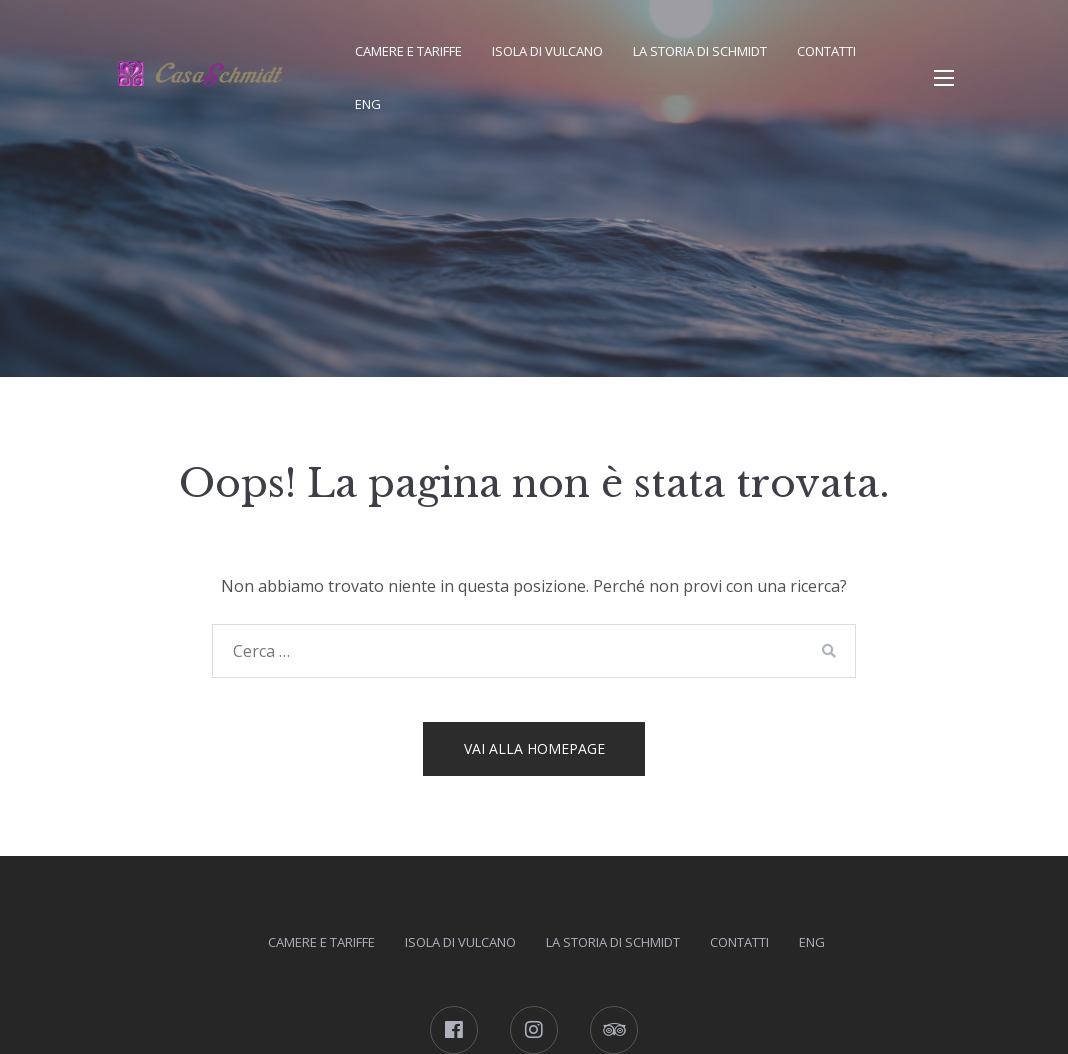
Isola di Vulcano (547, 51)
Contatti (826, 51)
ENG (368, 104)
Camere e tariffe (408, 51)
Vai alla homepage (534, 748)
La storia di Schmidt (700, 51)
